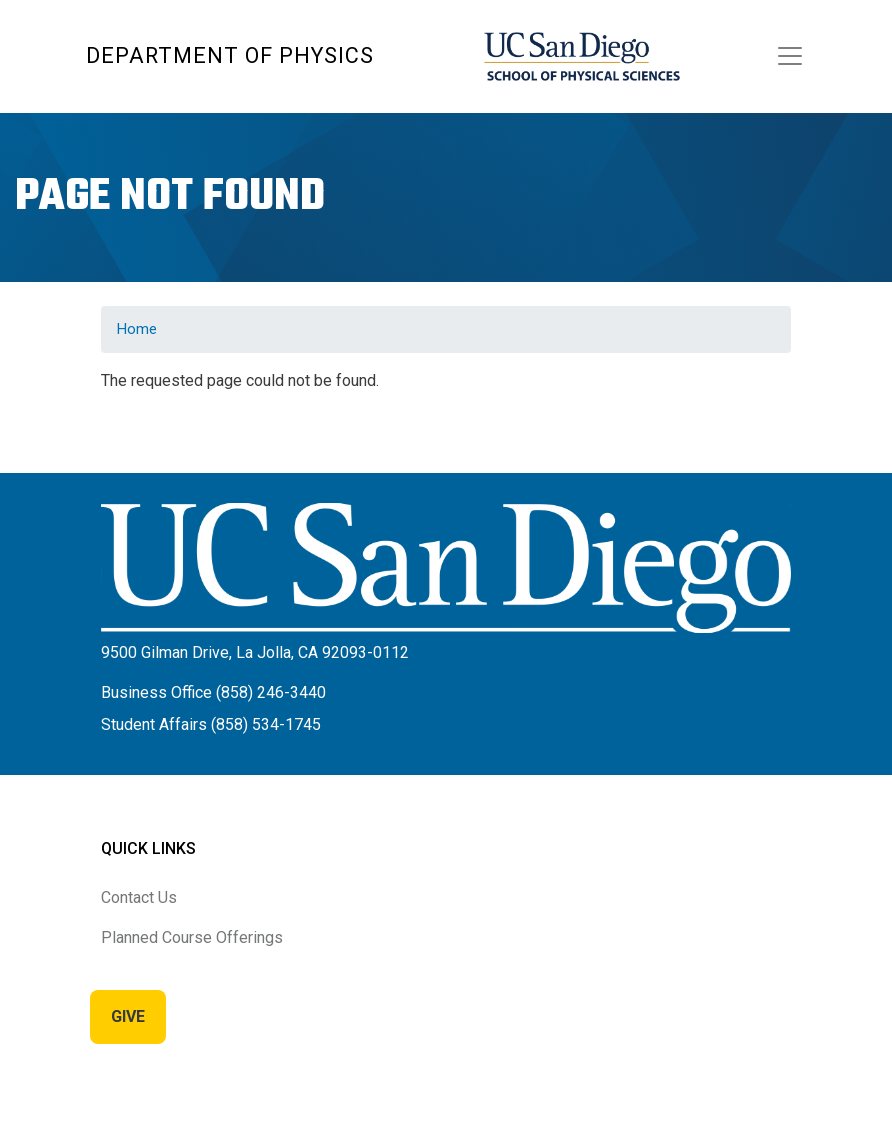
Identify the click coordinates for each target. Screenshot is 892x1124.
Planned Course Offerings (192, 937)
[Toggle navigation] (790, 56)
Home (137, 329)
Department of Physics (230, 55)
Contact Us (139, 897)
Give (128, 1016)
